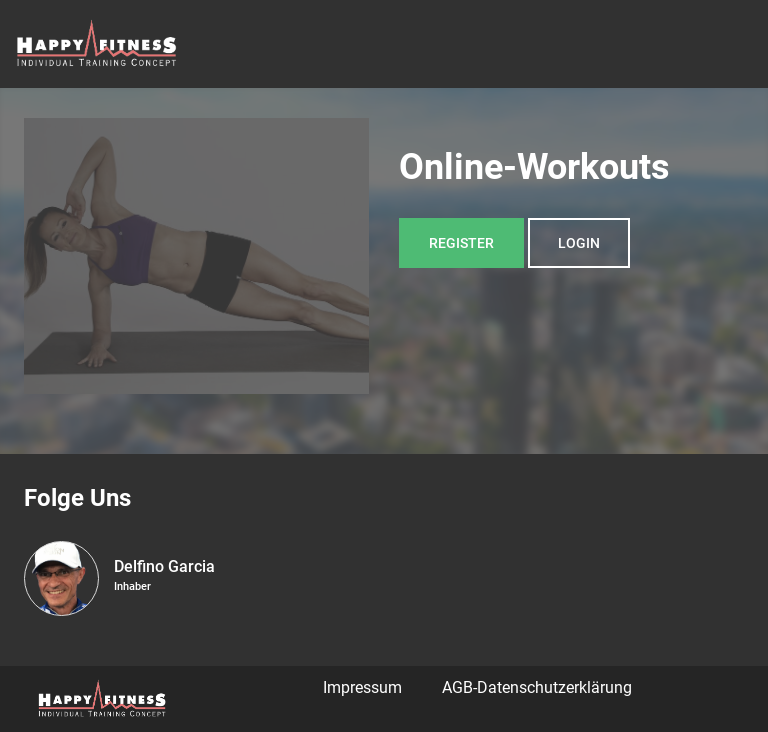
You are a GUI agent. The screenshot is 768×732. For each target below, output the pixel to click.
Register (461, 243)
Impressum (362, 687)
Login (579, 243)
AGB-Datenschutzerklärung (537, 687)
